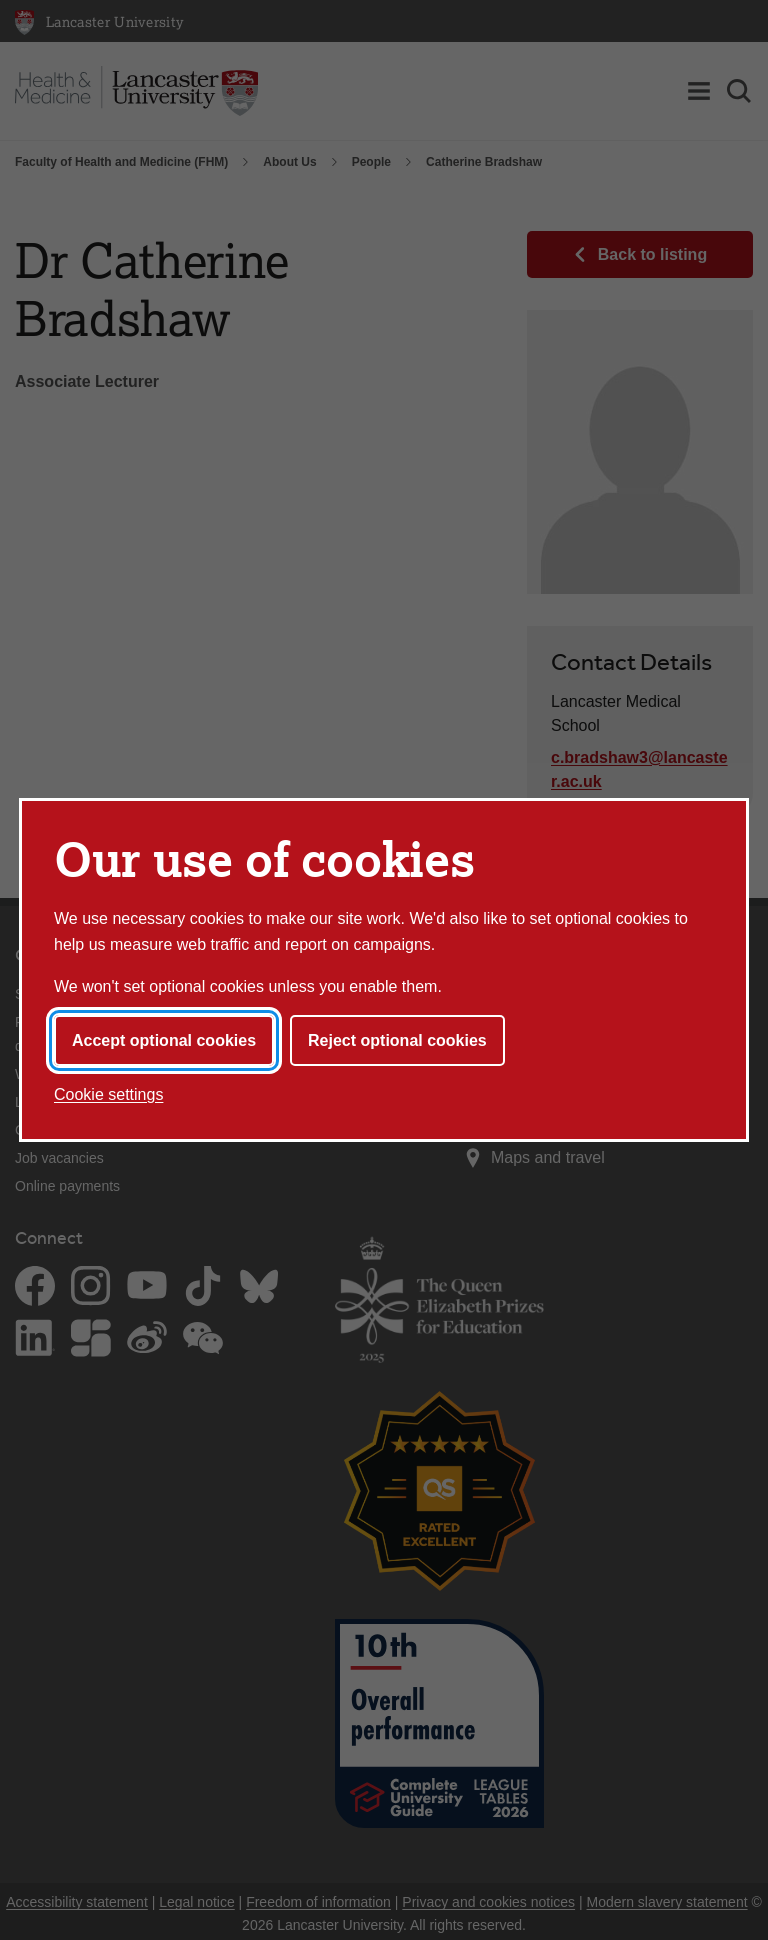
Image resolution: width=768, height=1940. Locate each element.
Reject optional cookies (397, 1040)
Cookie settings (108, 1094)
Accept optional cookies (164, 1040)
